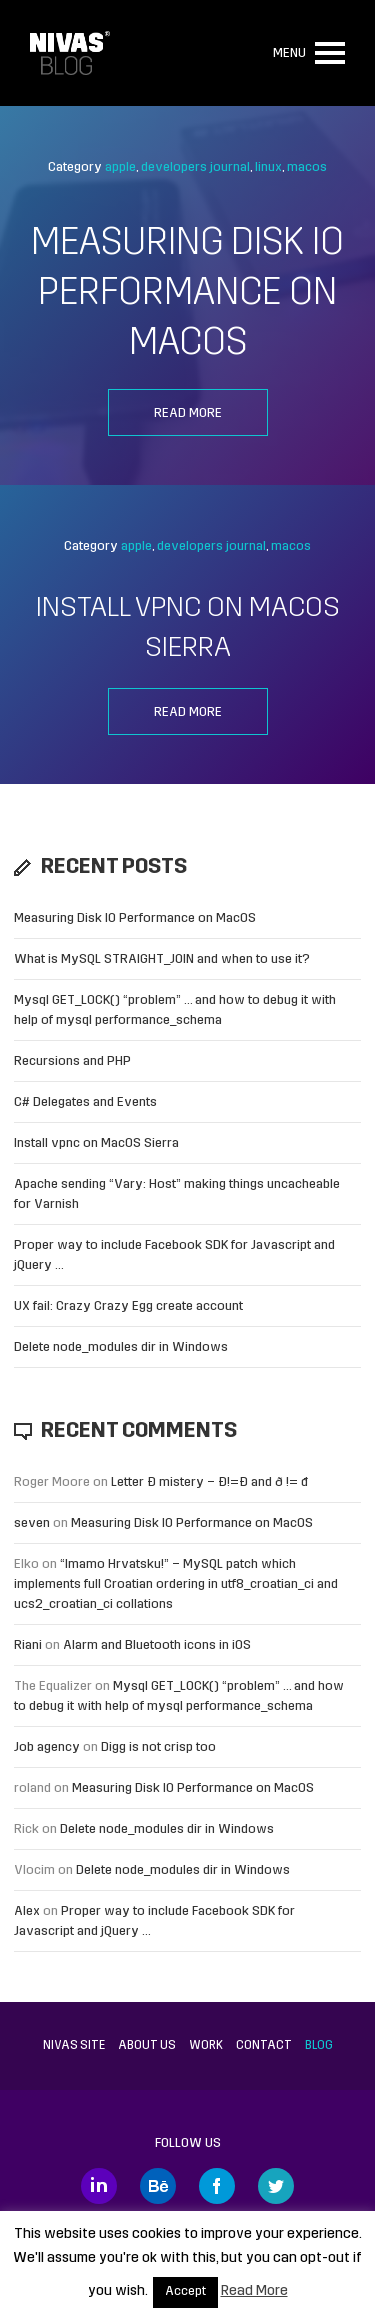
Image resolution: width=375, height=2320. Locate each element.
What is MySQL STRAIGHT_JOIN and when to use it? (162, 959)
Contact (264, 2046)
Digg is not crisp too (158, 1747)
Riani (28, 1645)
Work (206, 2046)
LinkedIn (99, 2186)
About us (147, 2046)
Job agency (47, 1747)
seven (32, 1523)
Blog (319, 2046)
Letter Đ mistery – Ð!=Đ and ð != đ (209, 1482)
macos (307, 167)
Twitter (276, 2186)
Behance (158, 2186)
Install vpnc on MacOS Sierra (96, 1143)
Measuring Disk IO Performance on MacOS (187, 294)
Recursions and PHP (72, 1061)
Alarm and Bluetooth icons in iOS (157, 1645)
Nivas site (74, 2046)
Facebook (217, 2186)
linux (268, 167)
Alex (27, 1911)
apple (120, 167)
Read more (188, 413)
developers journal (195, 167)
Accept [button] (185, 2292)
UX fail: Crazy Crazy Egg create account (128, 1306)
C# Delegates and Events (85, 1102)
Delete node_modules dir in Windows (121, 1347)
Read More (254, 2291)
